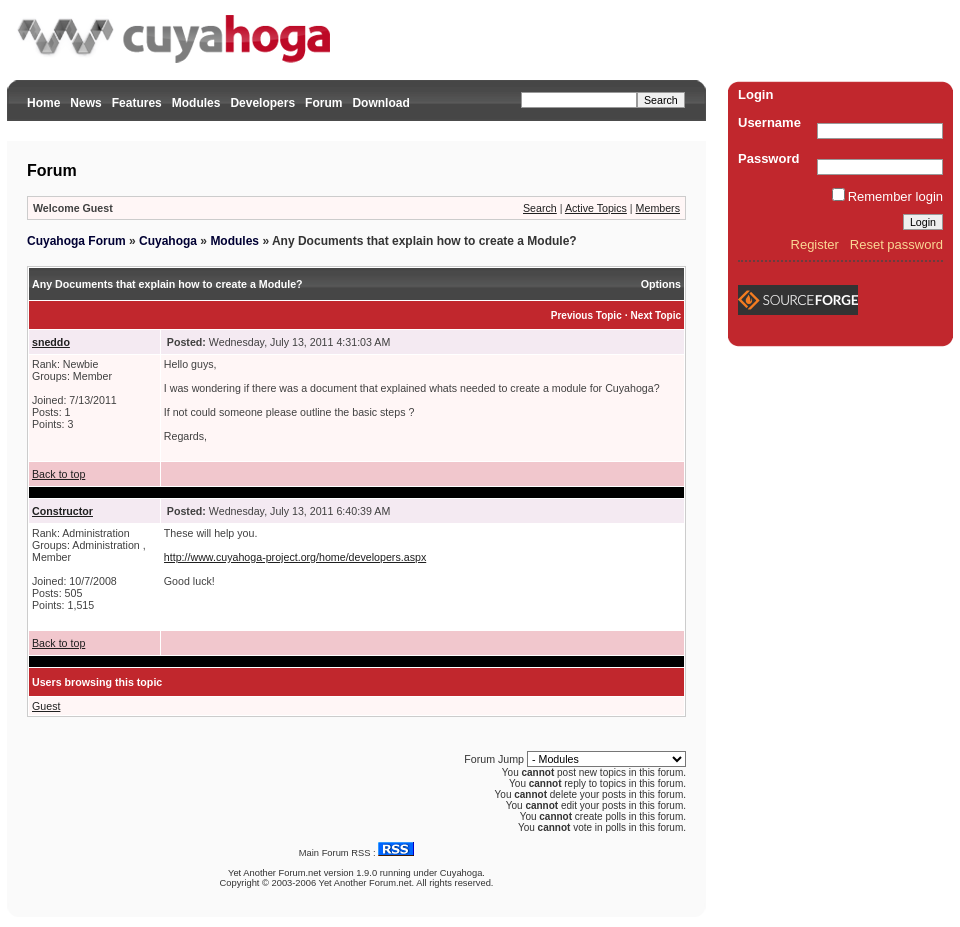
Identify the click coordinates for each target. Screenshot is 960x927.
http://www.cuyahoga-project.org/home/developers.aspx (295, 557)
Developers (262, 103)
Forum (323, 103)
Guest (46, 706)
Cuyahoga (168, 241)
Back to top (58, 474)
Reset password (896, 244)
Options (661, 284)
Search (540, 208)
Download (380, 103)
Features (137, 103)
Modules (196, 103)
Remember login (895, 196)
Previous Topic (586, 315)
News (85, 103)
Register (815, 244)
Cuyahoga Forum (76, 241)
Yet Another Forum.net (274, 873)
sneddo (51, 342)
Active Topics (596, 208)
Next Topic (656, 315)
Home (43, 103)
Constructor (62, 511)
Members (658, 208)
